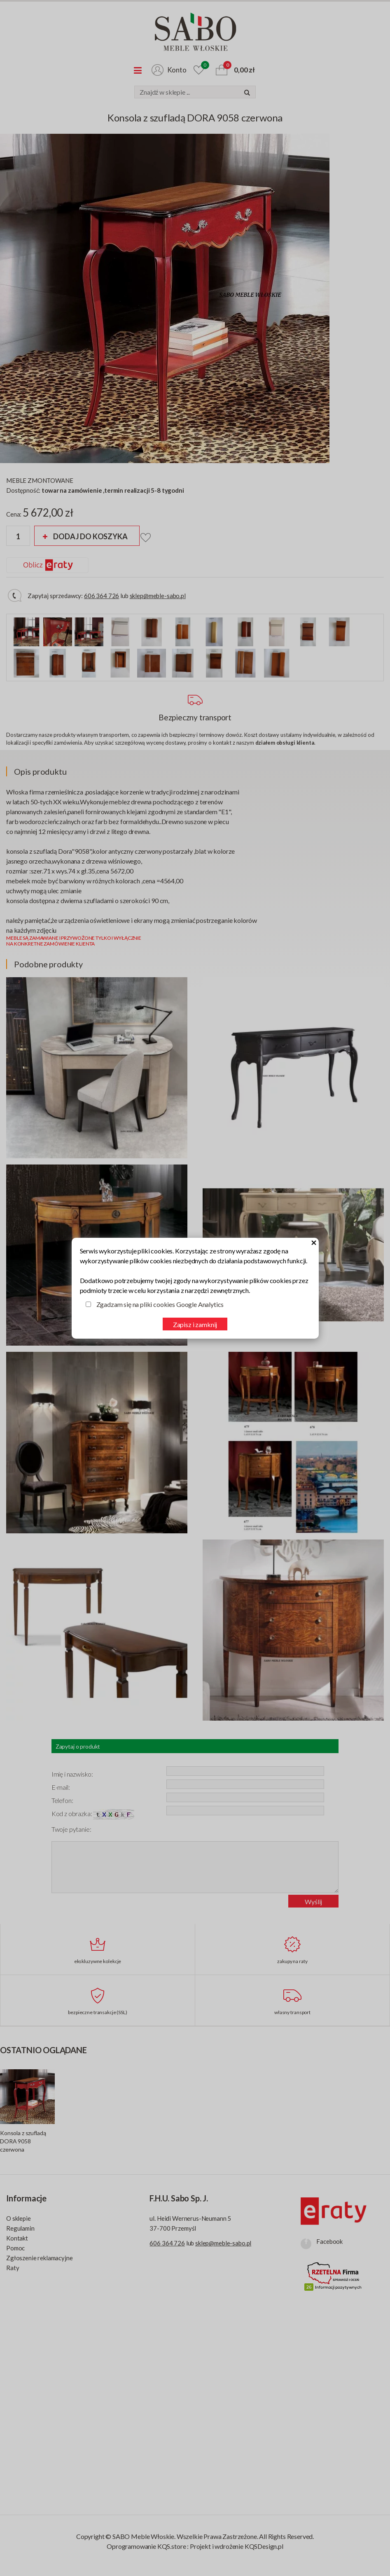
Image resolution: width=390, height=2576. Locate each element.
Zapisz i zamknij (195, 1324)
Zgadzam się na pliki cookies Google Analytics (160, 1304)
